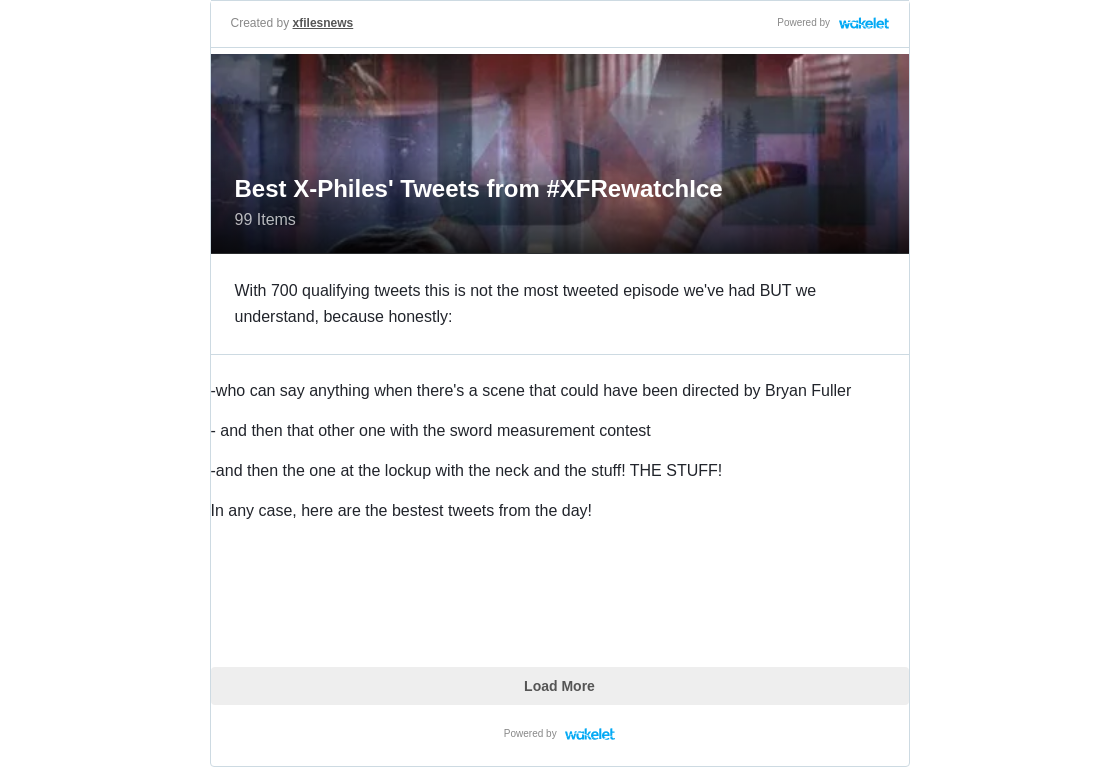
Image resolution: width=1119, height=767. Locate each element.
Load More (559, 686)
